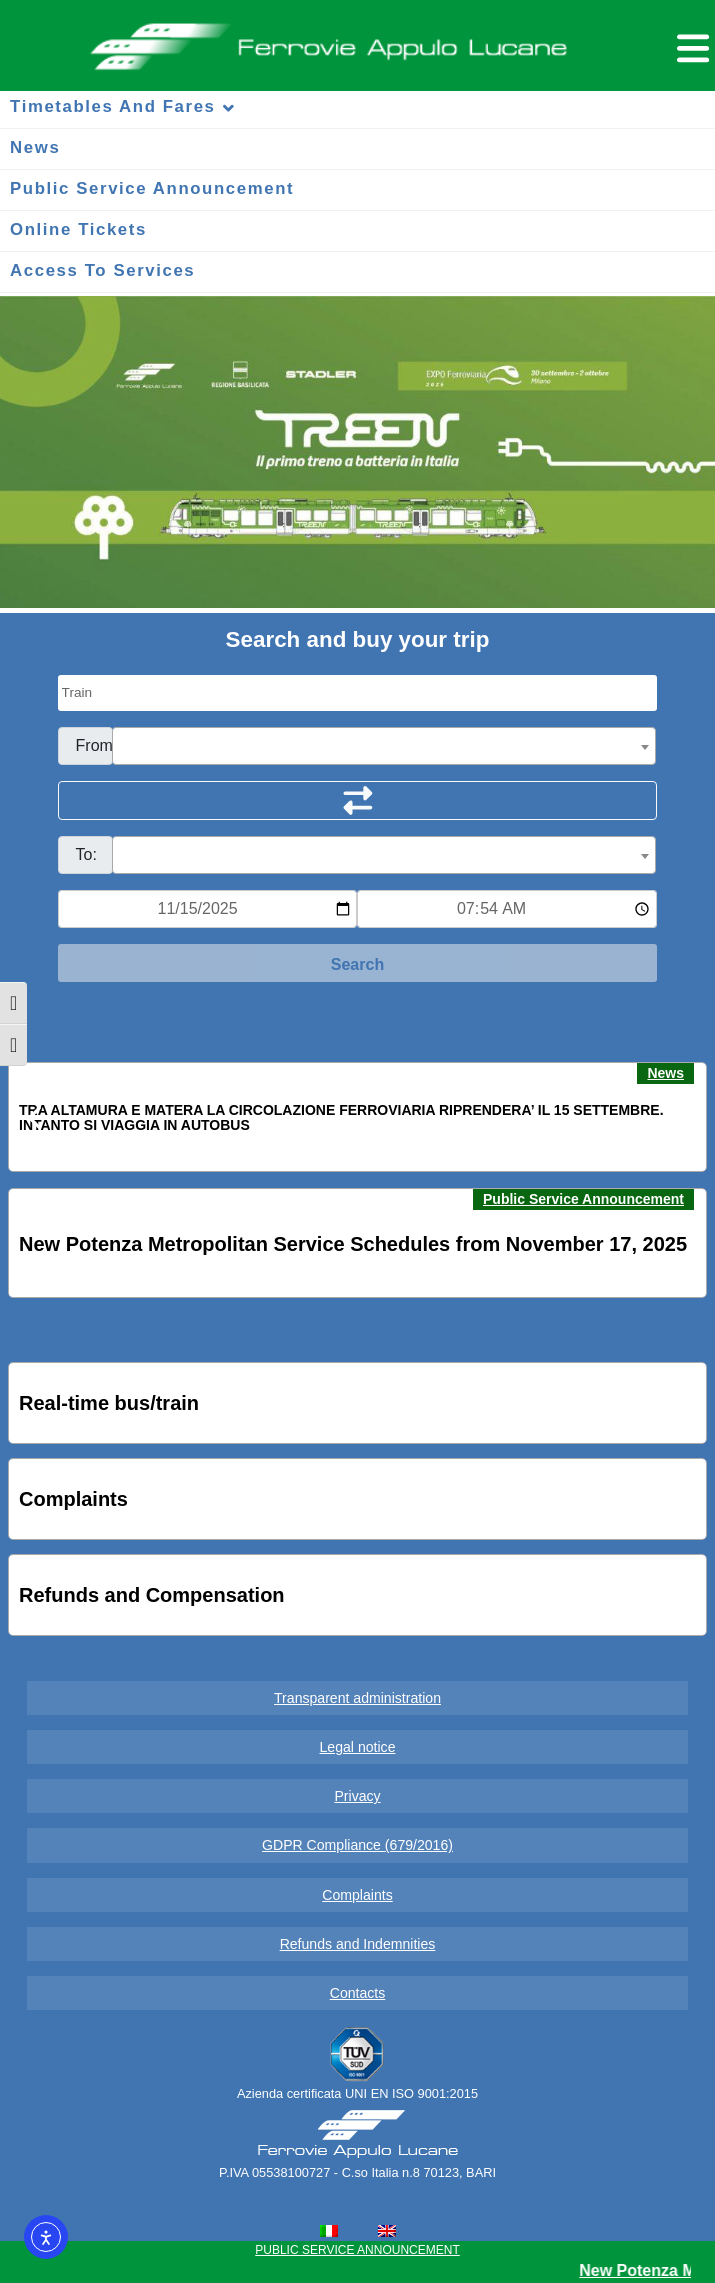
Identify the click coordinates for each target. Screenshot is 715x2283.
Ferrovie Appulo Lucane (357, 41)
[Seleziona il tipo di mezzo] (358, 693)
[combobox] (384, 746)
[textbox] (384, 747)
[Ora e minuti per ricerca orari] (507, 909)
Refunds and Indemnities (358, 1944)
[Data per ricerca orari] (208, 909)
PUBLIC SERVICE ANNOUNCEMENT (357, 2250)
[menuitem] (329, 2231)
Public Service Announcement (583, 1199)
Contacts (358, 1993)
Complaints (357, 1895)
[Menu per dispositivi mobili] (690, 45)
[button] (36, 1118)
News (665, 1073)
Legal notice (358, 1747)
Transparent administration (357, 1698)
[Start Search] (358, 963)
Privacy (357, 1796)
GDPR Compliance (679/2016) (357, 1845)
